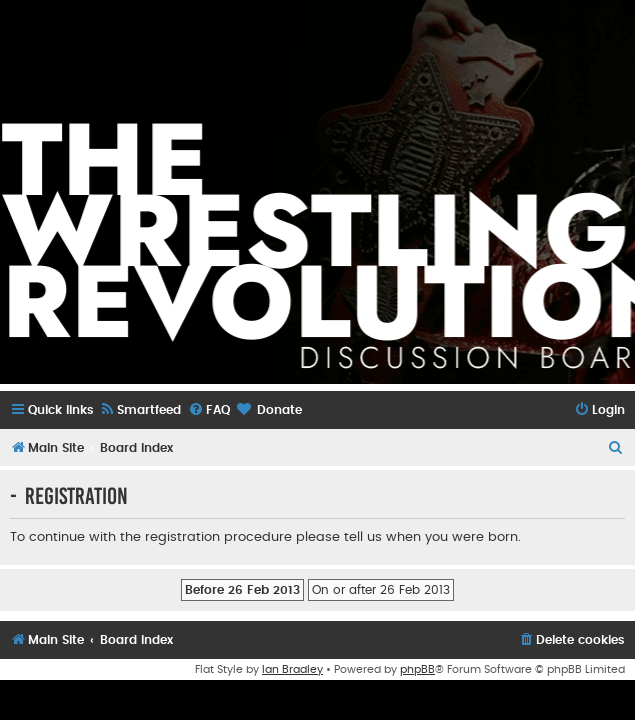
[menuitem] (140, 410)
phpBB (417, 669)
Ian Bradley (292, 669)
